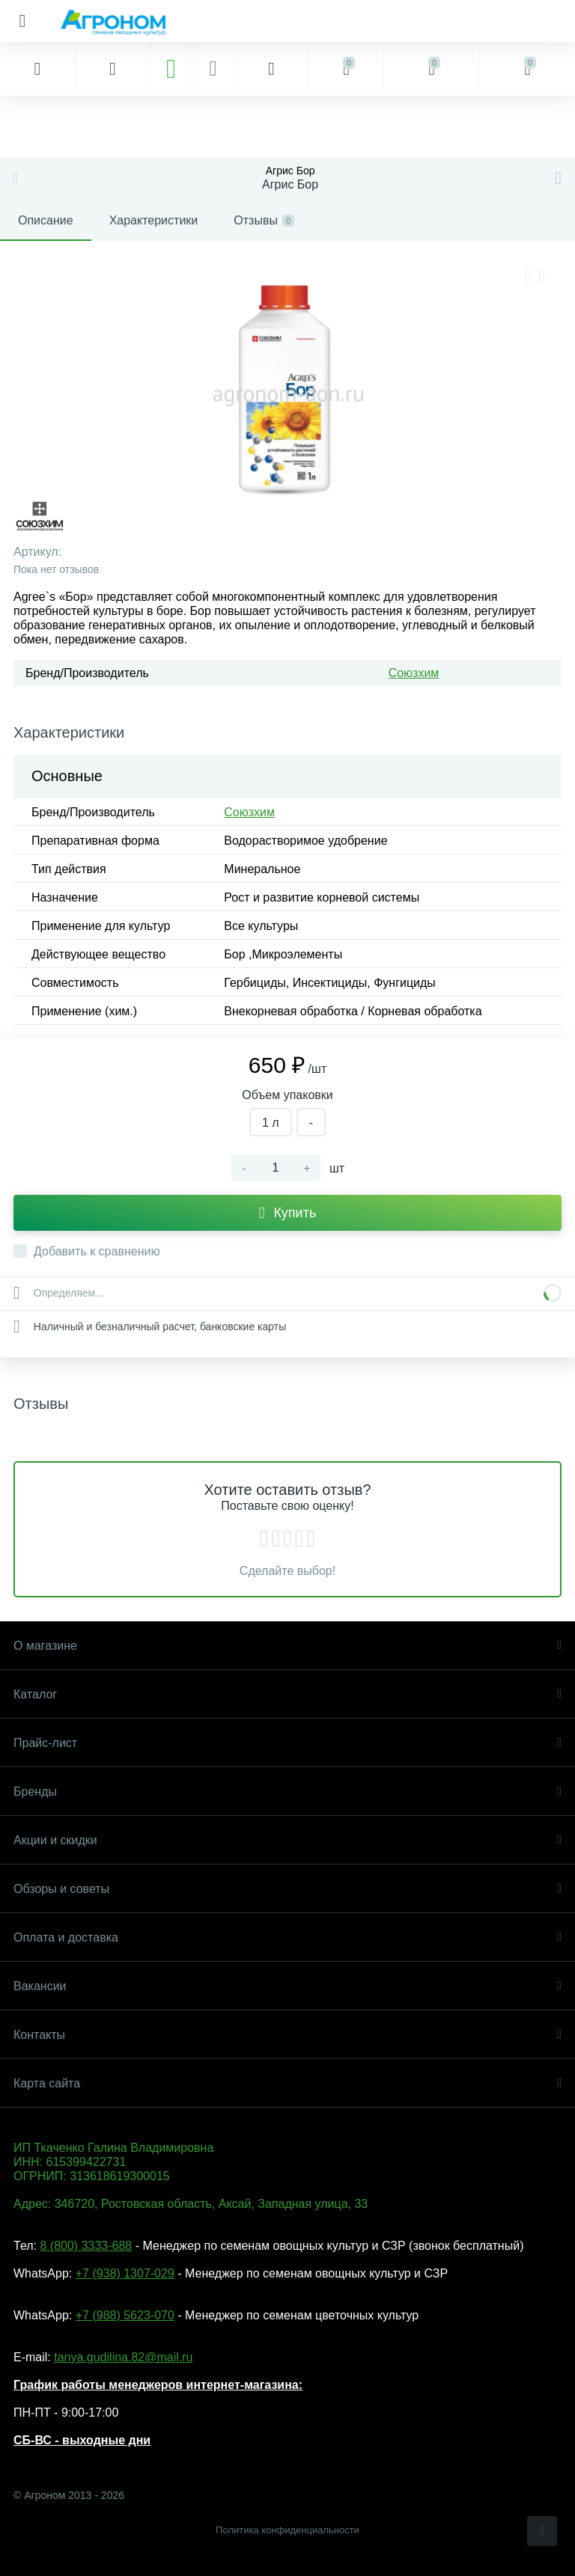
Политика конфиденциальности (287, 2530)
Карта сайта (287, 2083)
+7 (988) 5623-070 (125, 2315)
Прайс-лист (287, 1743)
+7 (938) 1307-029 (125, 2273)
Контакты (287, 2034)
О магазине (287, 1645)
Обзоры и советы (287, 1888)
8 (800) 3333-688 (86, 2245)
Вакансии (287, 1986)
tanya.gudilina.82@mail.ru (123, 2357)
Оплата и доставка (287, 1937)
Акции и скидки (287, 1840)
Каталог (287, 1694)
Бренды (287, 1791)
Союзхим (414, 673)
